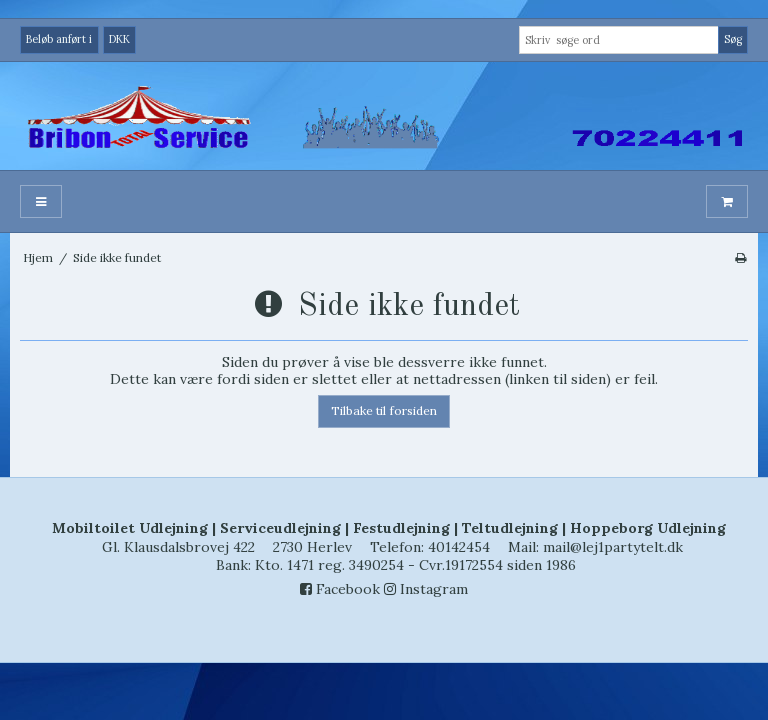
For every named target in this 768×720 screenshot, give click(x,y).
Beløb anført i (59, 39)
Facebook (340, 589)
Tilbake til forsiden (384, 410)
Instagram (426, 589)
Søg (733, 39)
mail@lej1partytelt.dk (613, 547)
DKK (119, 39)
